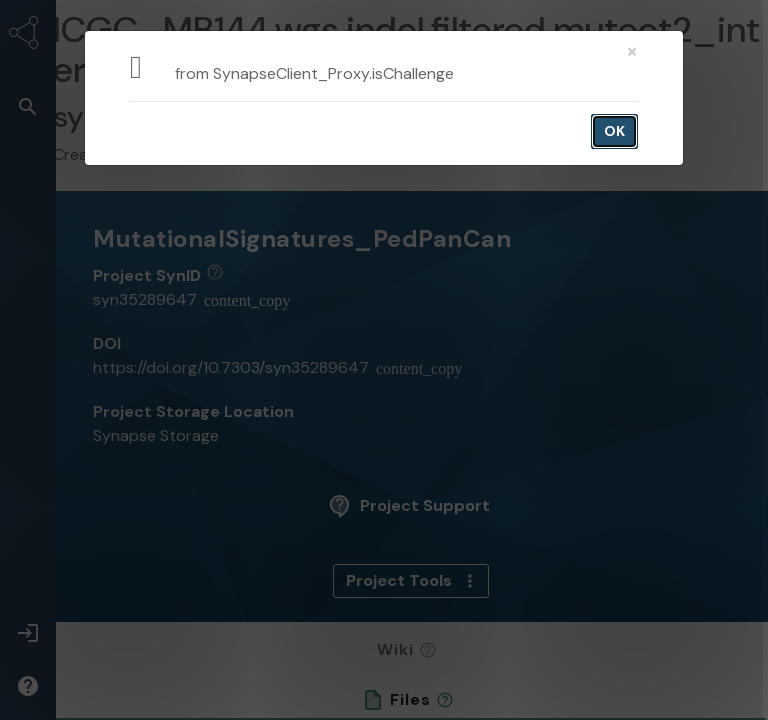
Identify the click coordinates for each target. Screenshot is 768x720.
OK (614, 131)
